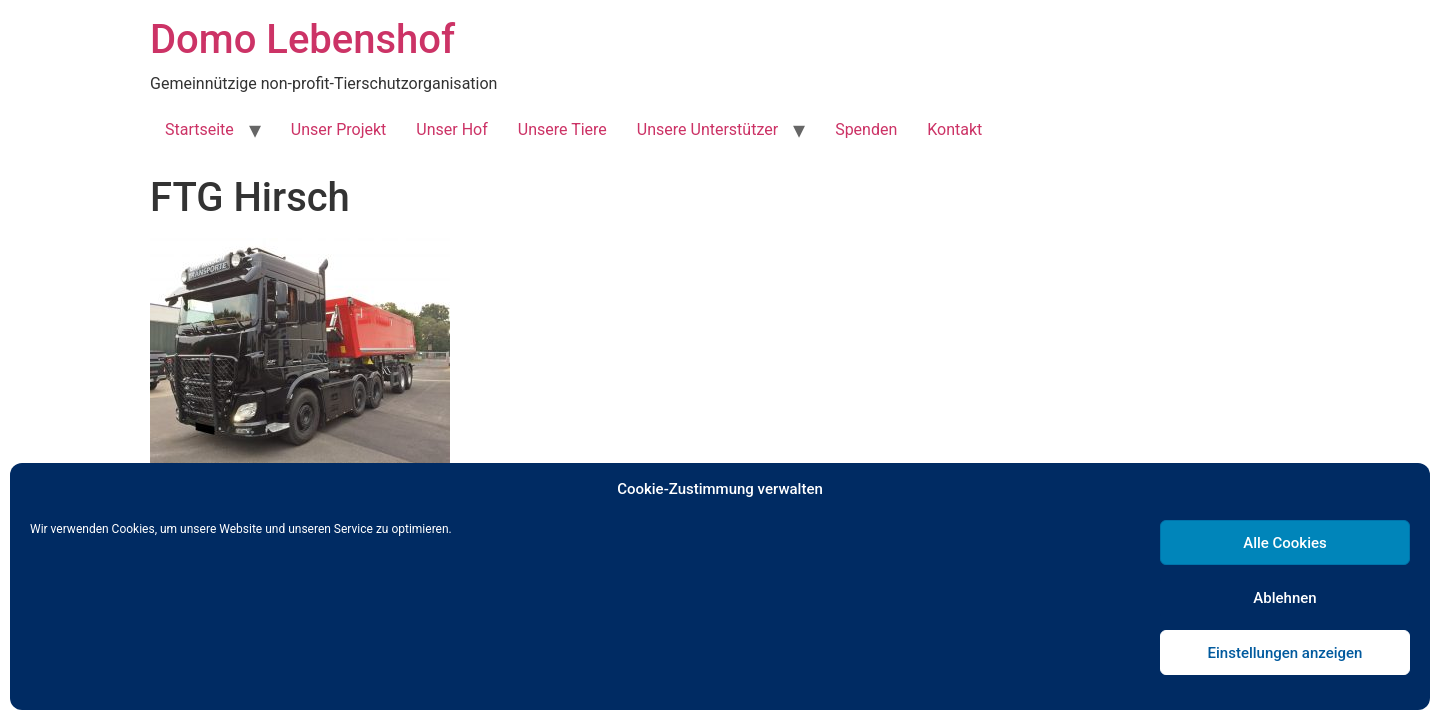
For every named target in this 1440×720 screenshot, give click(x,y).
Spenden (866, 129)
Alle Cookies (1285, 543)
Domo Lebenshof (302, 39)
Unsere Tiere (562, 129)
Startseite (199, 129)
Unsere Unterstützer (707, 129)
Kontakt (954, 129)
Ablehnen (1284, 598)
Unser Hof (451, 129)
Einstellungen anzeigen (1285, 653)
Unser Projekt (338, 129)
